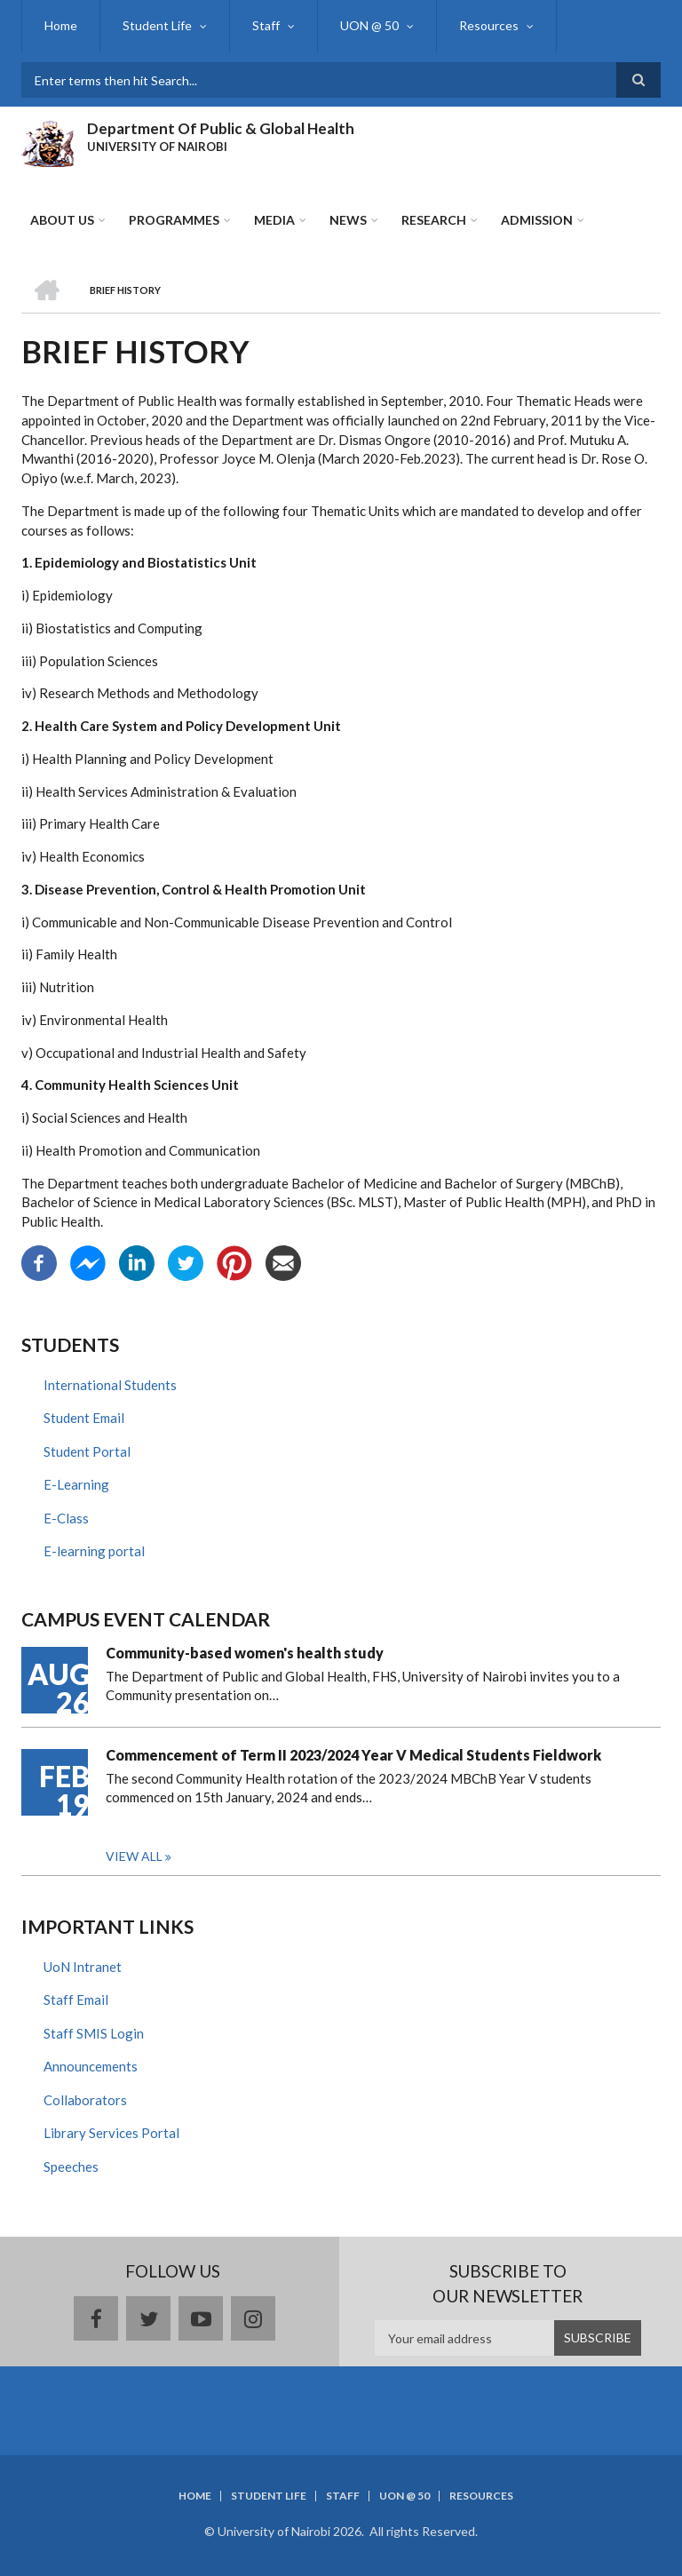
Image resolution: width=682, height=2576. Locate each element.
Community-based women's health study (245, 1652)
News (348, 219)
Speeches (71, 2166)
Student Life (157, 25)
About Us (62, 219)
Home (60, 25)
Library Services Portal (111, 2133)
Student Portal (87, 1451)
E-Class (66, 1518)
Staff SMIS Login (94, 2033)
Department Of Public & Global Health (220, 128)
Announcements (91, 2066)
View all (134, 1856)
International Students (110, 1385)
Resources (489, 25)
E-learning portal (94, 1551)
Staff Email (76, 2000)
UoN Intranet (83, 1967)
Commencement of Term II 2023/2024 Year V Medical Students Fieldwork (353, 1754)
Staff (266, 25)
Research (433, 219)
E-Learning (76, 1484)
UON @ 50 (369, 25)
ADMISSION (537, 219)
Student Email (84, 1418)
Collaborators (85, 2100)
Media (274, 219)
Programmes (174, 219)
